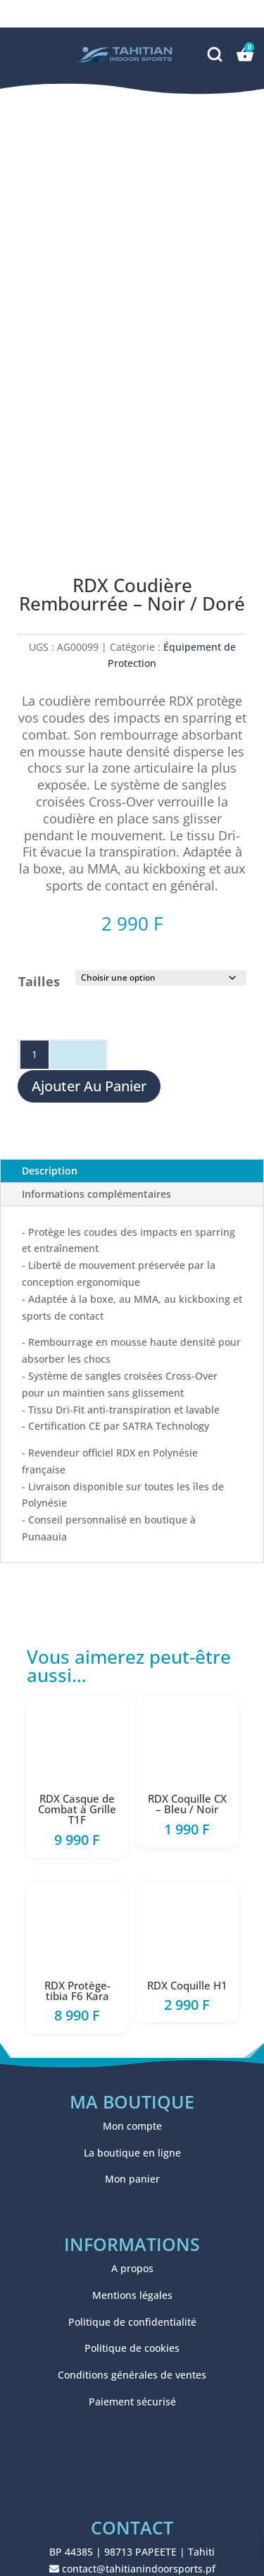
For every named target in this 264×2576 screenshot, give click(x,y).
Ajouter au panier (89, 1086)
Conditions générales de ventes (132, 2374)
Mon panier (132, 2178)
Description (49, 1170)
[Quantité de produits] (34, 1055)
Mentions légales (132, 2295)
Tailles (39, 981)
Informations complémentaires (96, 1194)
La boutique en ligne (132, 2152)
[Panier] (245, 54)
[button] (29, 53)
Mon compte (132, 2126)
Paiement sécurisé (132, 2401)
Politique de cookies (132, 2348)
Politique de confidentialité (132, 2322)
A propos (132, 2268)
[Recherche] (216, 53)
